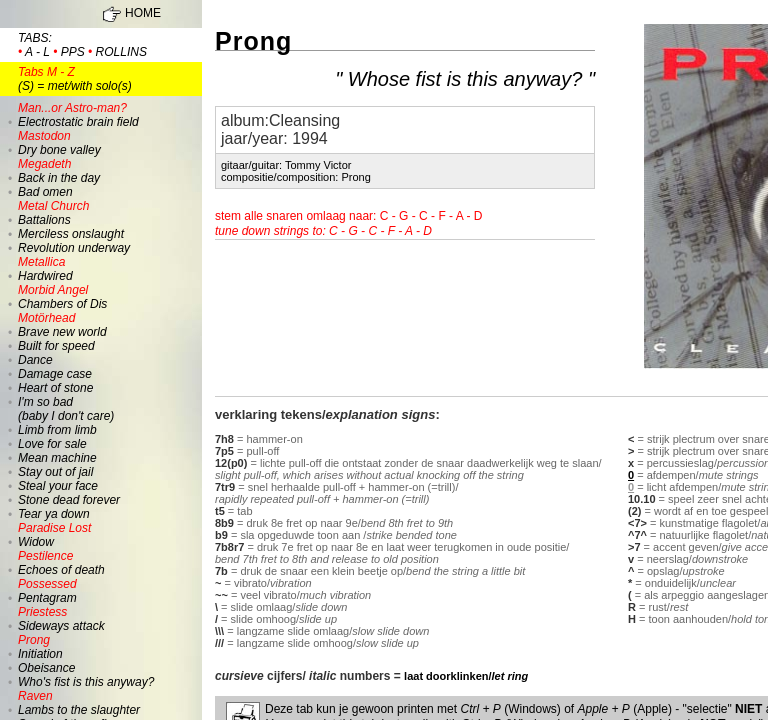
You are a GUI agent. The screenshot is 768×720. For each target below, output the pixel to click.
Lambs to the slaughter (79, 710)
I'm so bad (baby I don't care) (66, 409)
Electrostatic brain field (78, 115)
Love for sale (52, 444)
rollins (121, 52)
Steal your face (58, 486)
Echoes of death (61, 570)
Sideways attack (61, 626)
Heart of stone (55, 388)
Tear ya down (54, 514)
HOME (143, 13)
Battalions (44, 220)
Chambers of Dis (62, 304)
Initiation (40, 654)
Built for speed (56, 346)
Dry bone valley (59, 150)
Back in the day (59, 178)
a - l (37, 52)
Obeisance (46, 668)
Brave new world (62, 332)
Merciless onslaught (71, 234)
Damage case (55, 374)
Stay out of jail (55, 472)
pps (73, 52)
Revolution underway (74, 248)
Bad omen (45, 192)
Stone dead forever (69, 500)
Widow (36, 542)
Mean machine (57, 458)
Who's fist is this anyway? (86, 682)
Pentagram (47, 598)
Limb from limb (57, 430)
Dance (35, 360)
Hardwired (45, 276)
